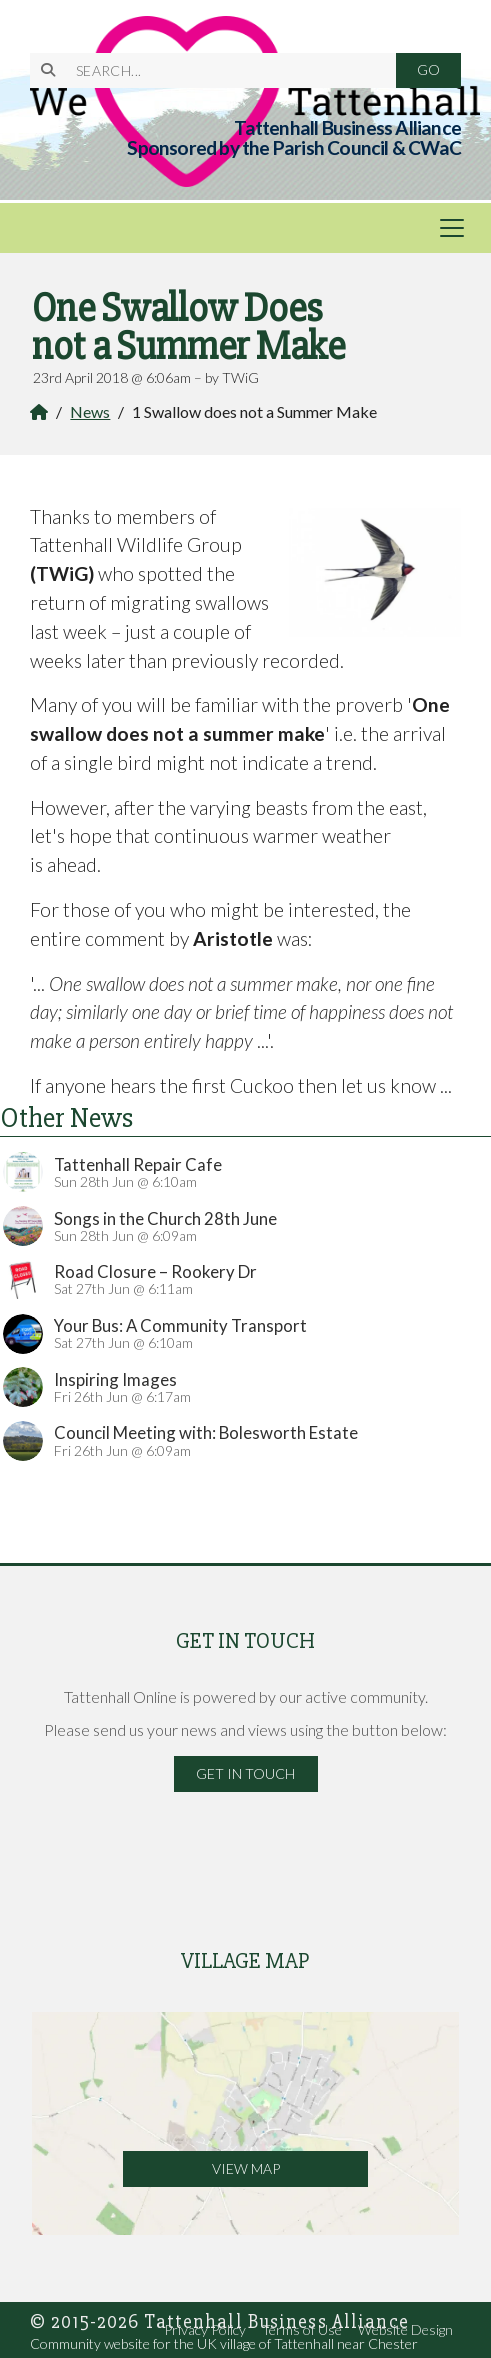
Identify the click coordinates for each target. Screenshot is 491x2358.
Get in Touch (245, 1773)
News (90, 411)
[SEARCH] (224, 70)
